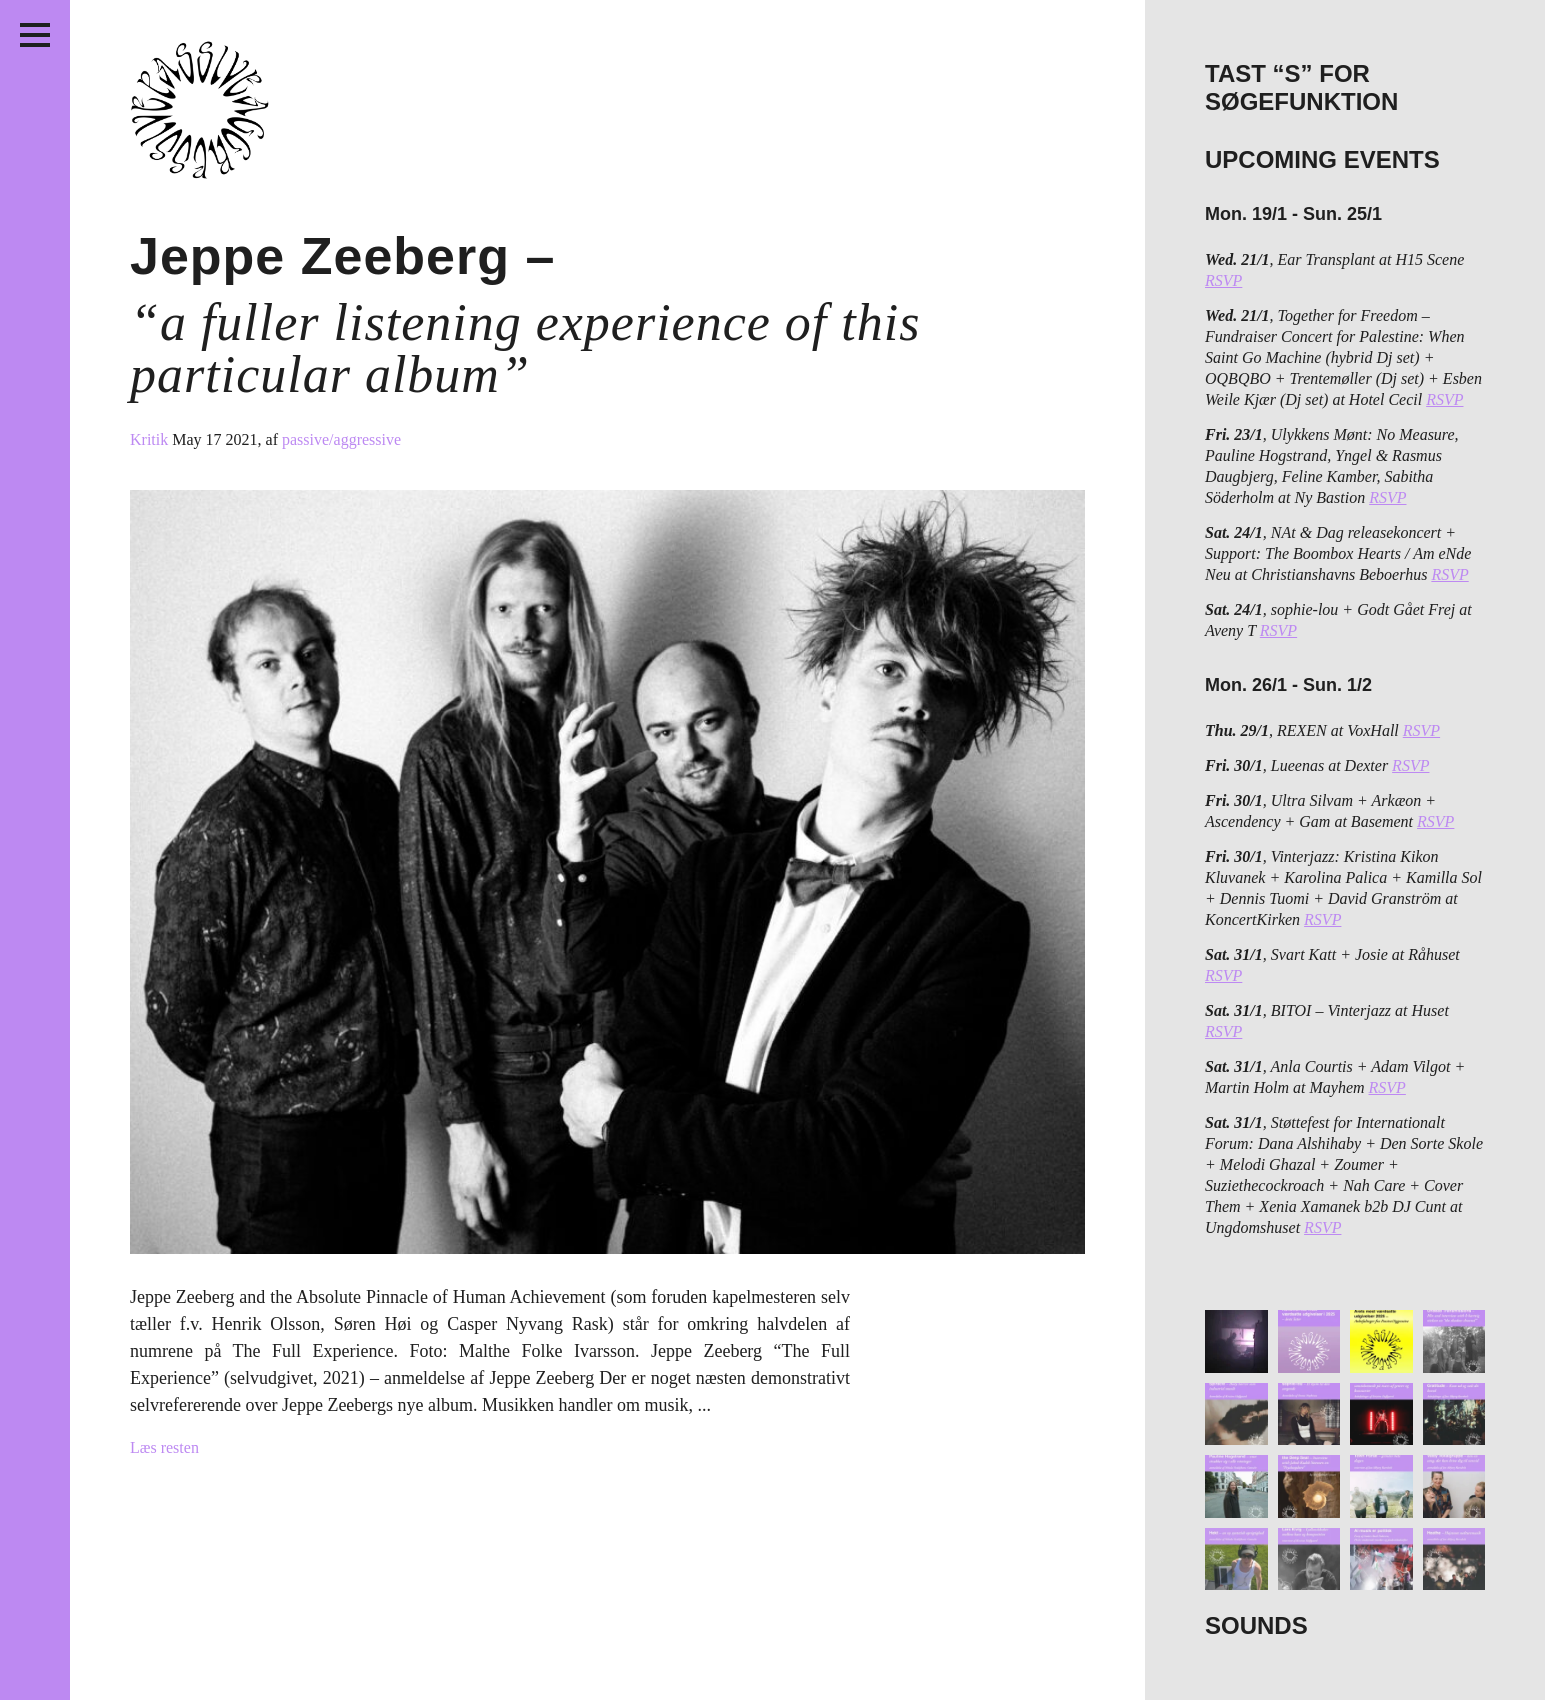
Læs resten (164, 1447)
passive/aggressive (341, 439)
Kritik (151, 439)
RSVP (1223, 280)
